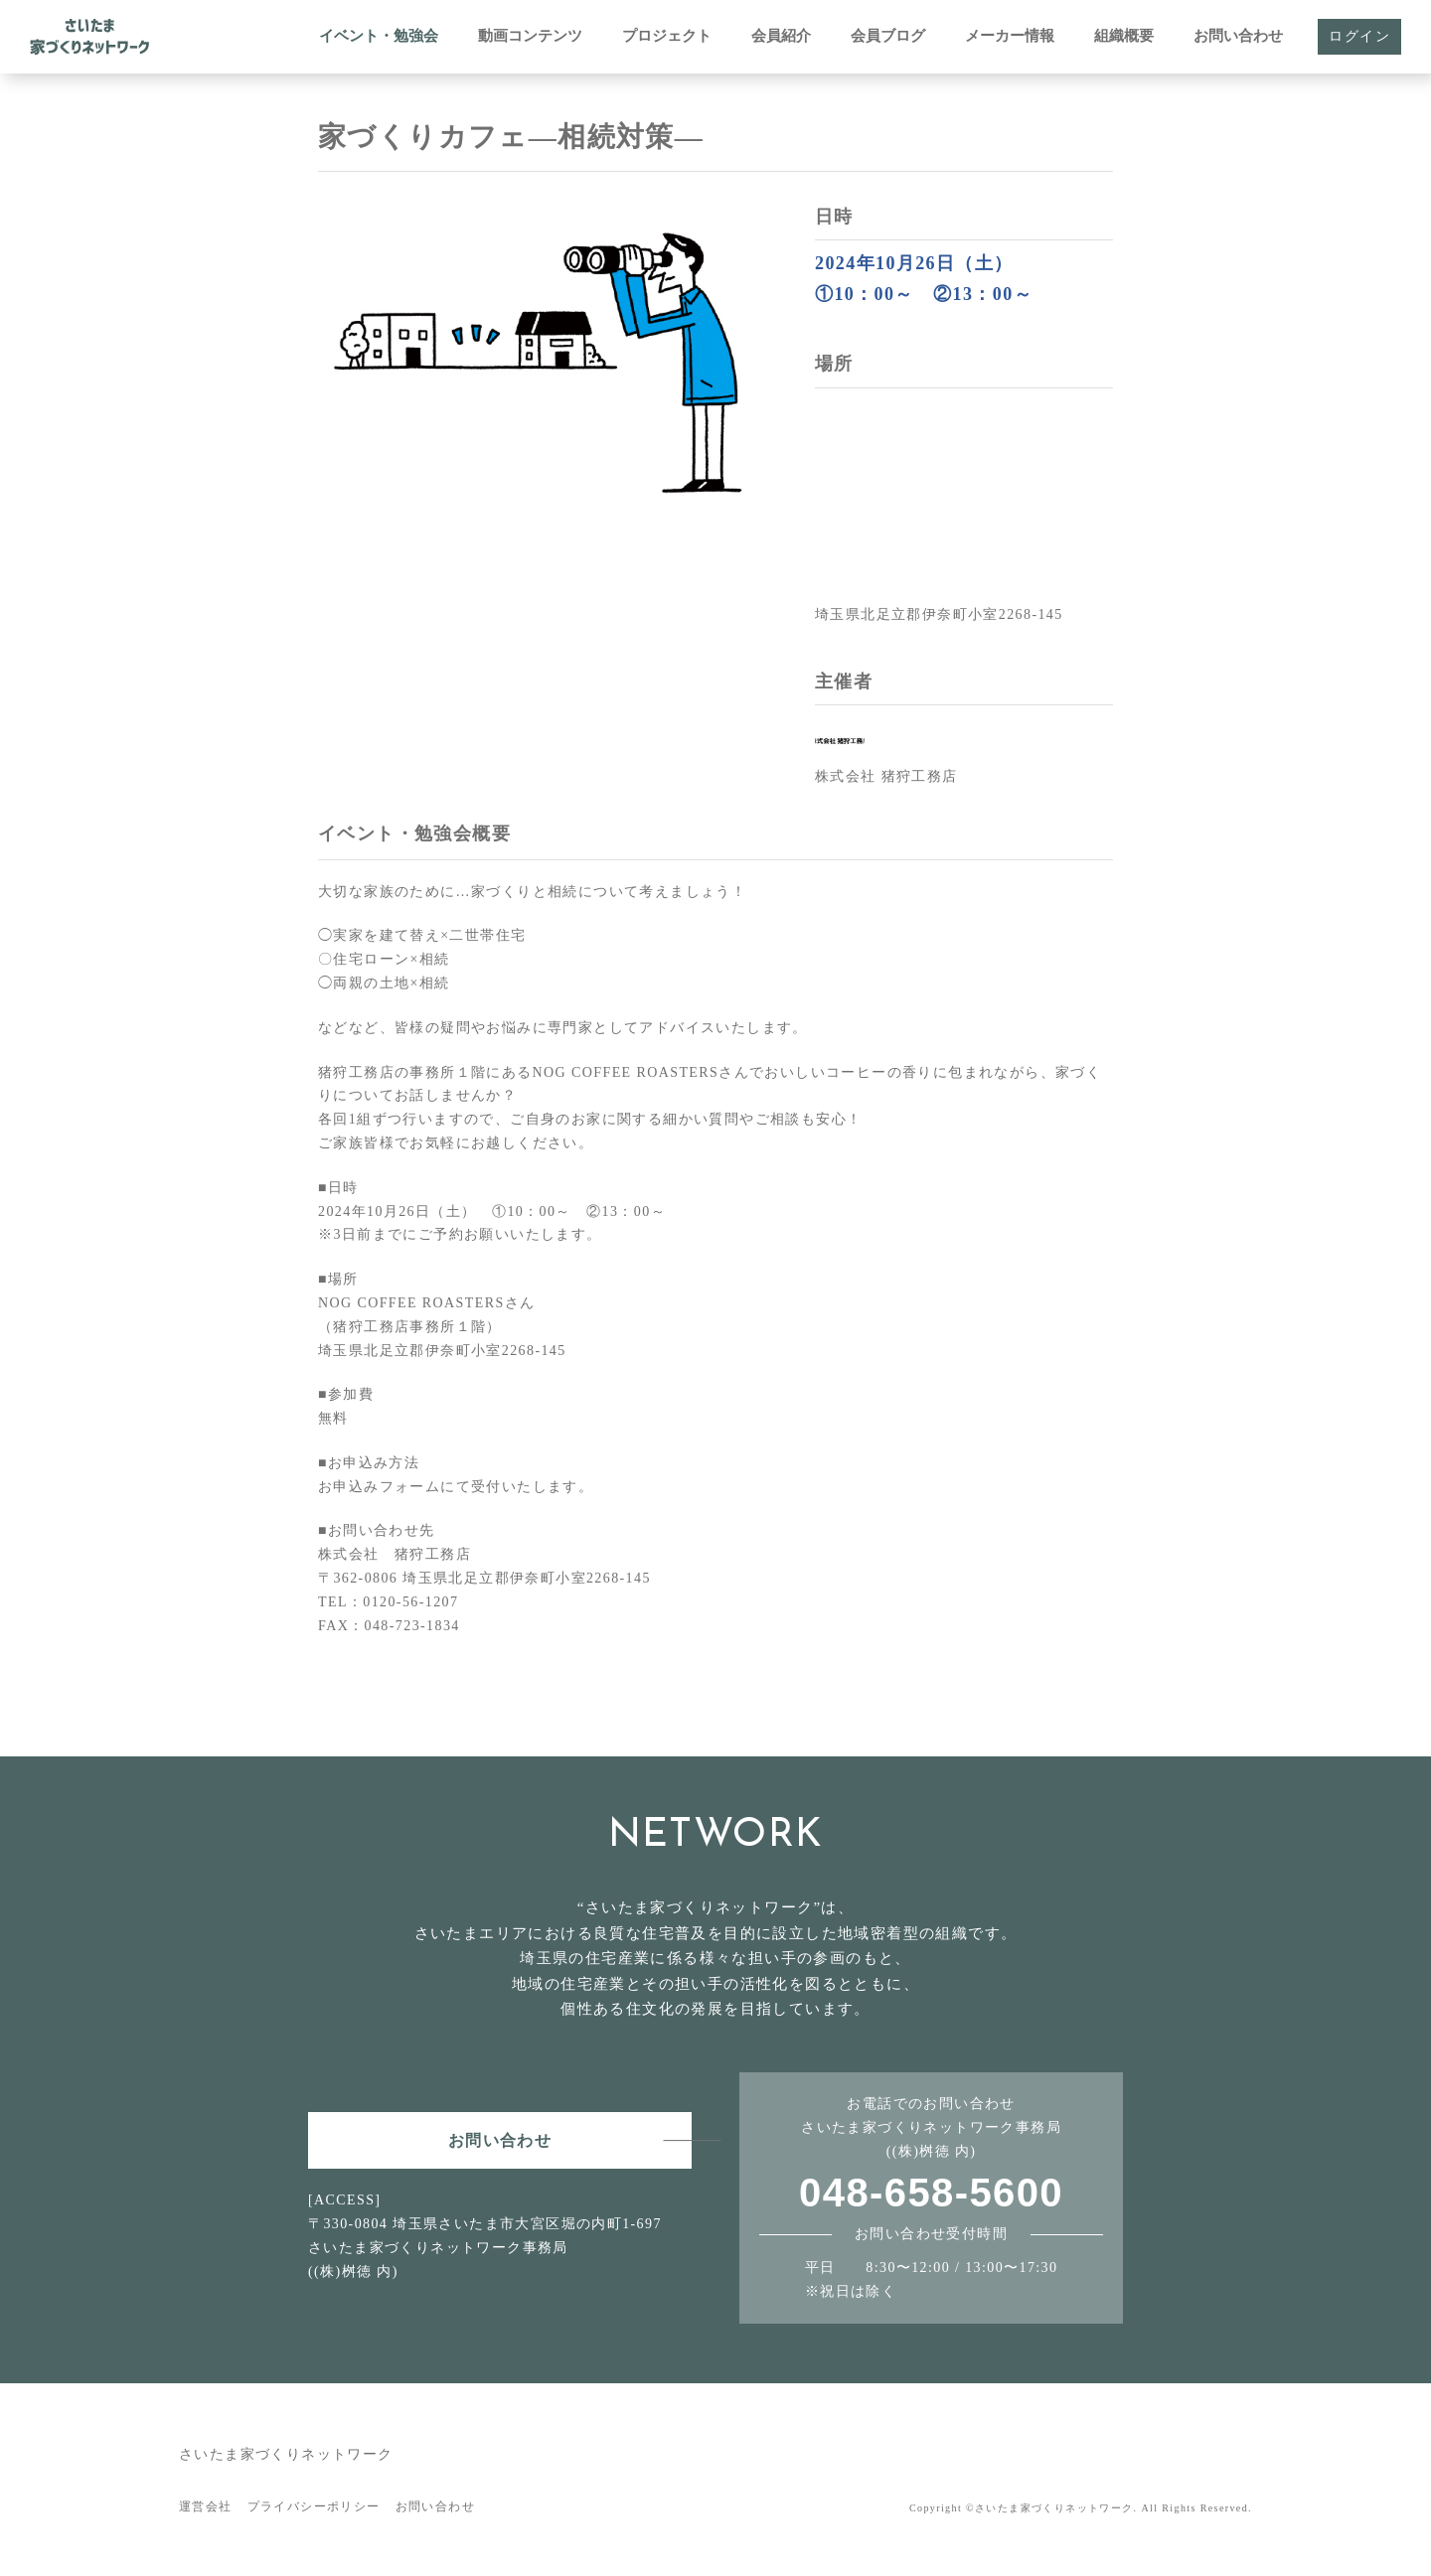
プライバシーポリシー (314, 2506)
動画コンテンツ (530, 36)
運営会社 (206, 2506)
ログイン (1359, 36)
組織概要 (1124, 36)
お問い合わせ (1238, 36)
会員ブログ (888, 36)
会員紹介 (781, 36)
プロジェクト (667, 36)
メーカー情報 (1009, 36)
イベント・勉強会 (378, 36)
